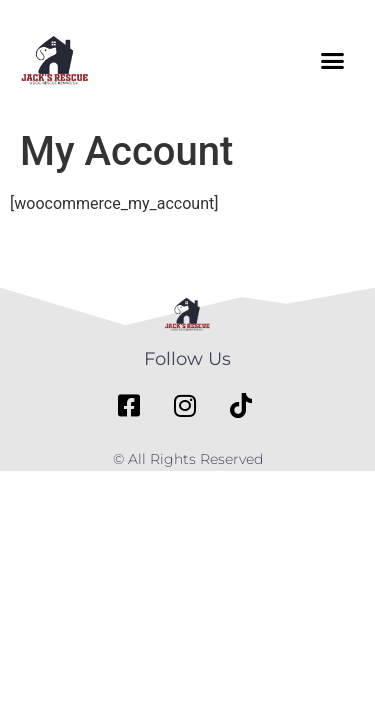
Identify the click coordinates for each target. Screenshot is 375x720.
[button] (333, 60)
